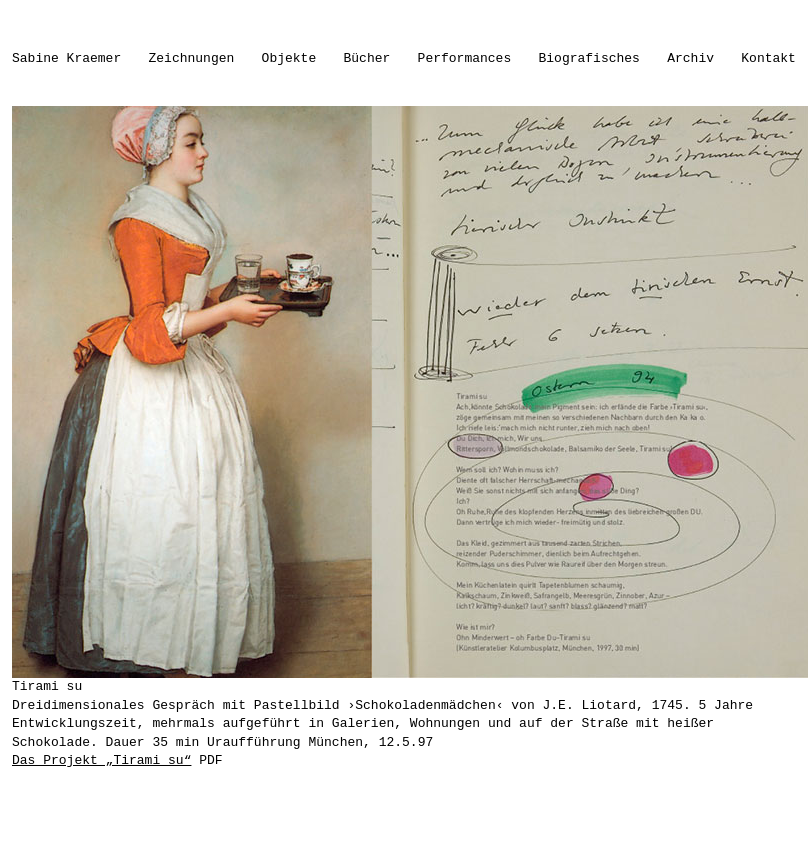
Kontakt (768, 58)
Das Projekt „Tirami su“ (101, 760)
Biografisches (589, 58)
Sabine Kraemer (66, 58)
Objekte (289, 58)
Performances (465, 58)
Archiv (690, 58)
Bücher (367, 58)
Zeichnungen (192, 58)
